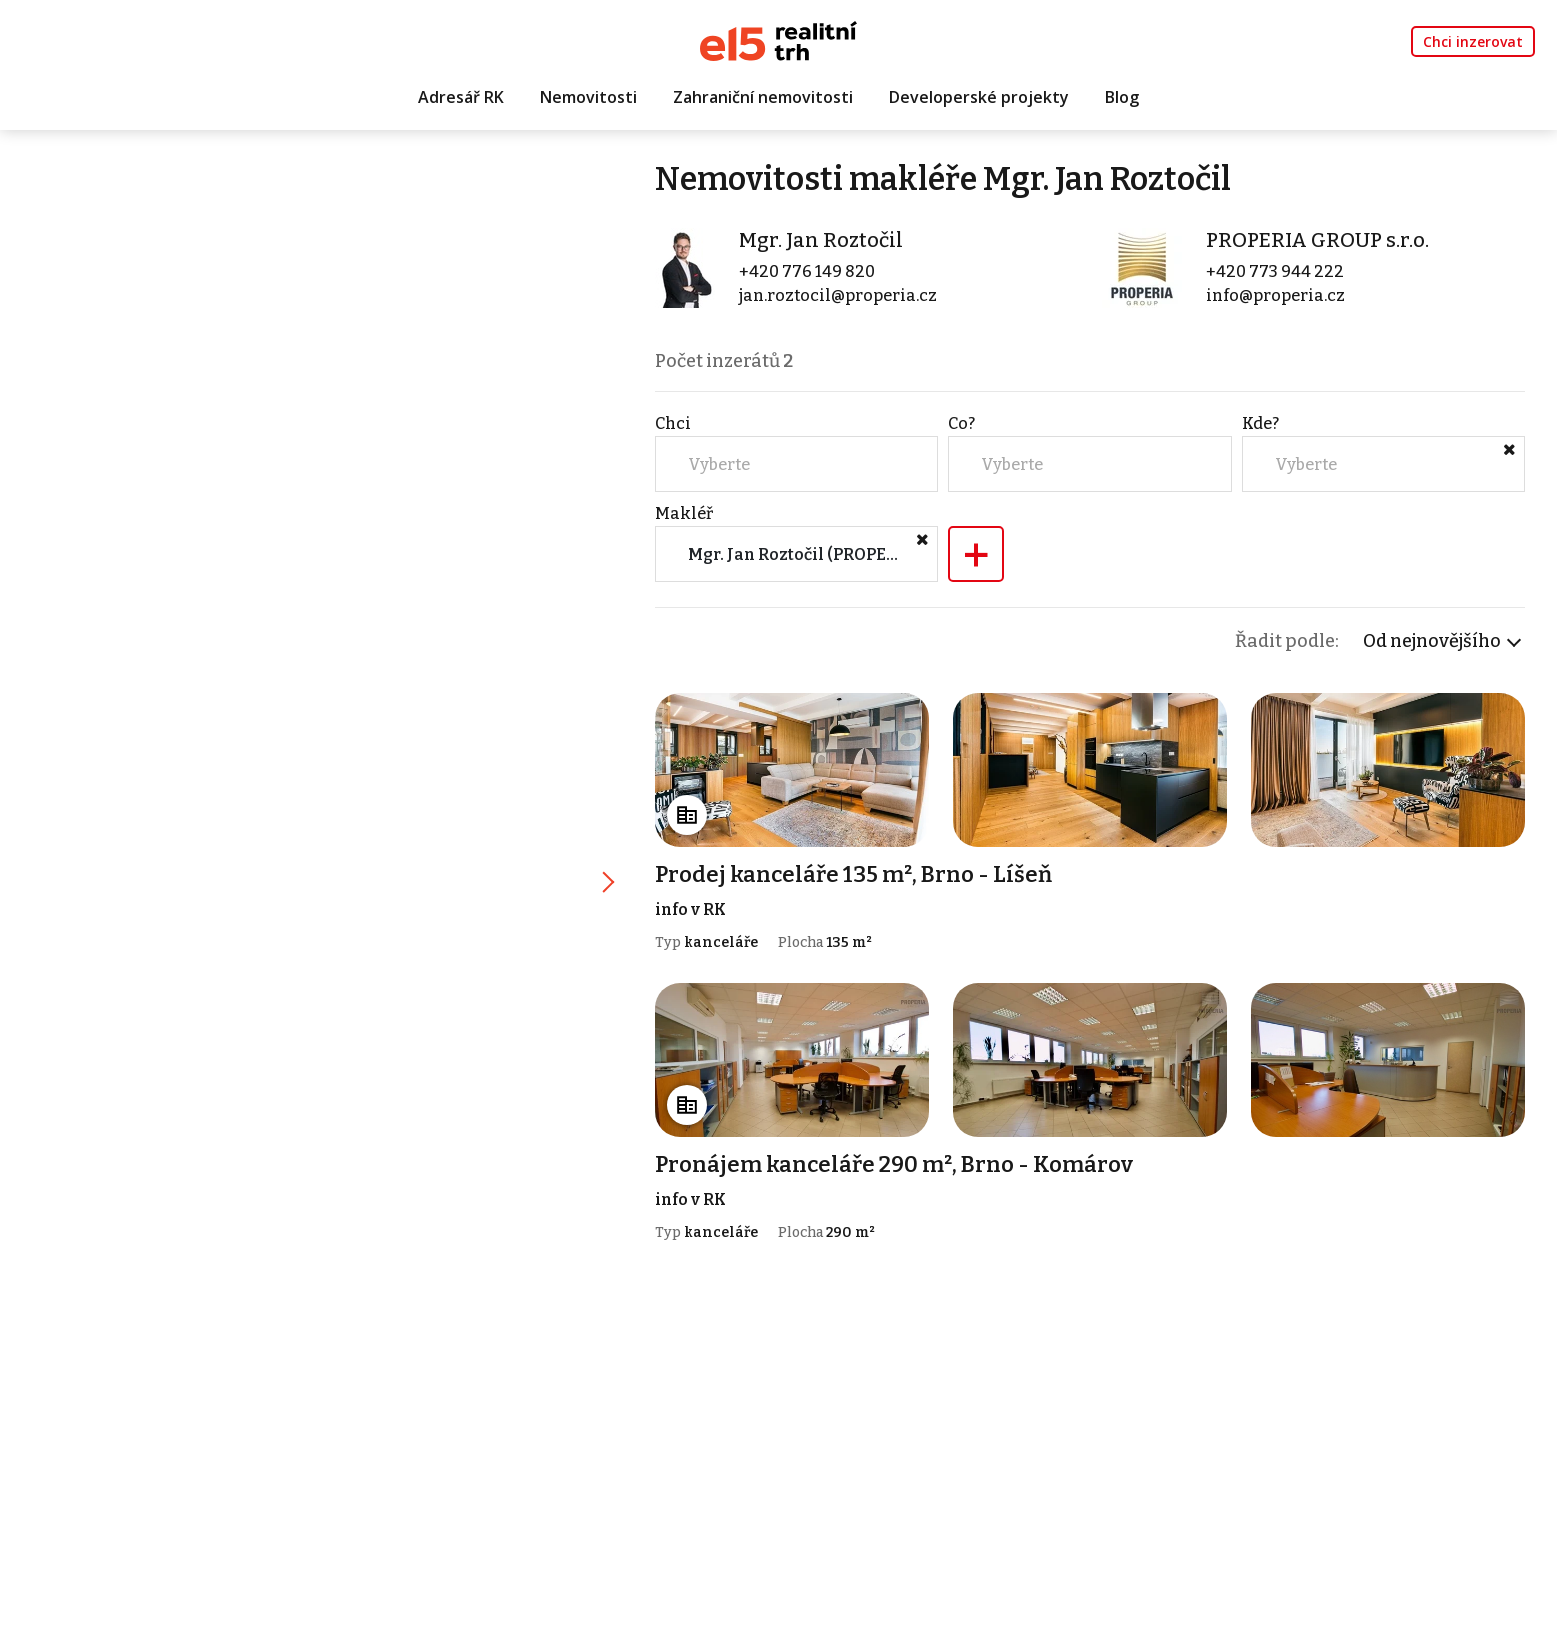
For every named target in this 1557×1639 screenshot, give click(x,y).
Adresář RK (461, 97)
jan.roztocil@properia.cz (838, 295)
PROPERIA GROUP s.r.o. (1317, 240)
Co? (961, 423)
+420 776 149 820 (807, 271)
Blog (1122, 97)
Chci (673, 423)
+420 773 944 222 (1275, 271)
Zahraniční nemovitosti (763, 97)
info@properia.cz (1275, 295)
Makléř (684, 513)
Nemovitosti (588, 97)
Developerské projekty (979, 97)
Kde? (1260, 423)
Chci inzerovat (1473, 41)
